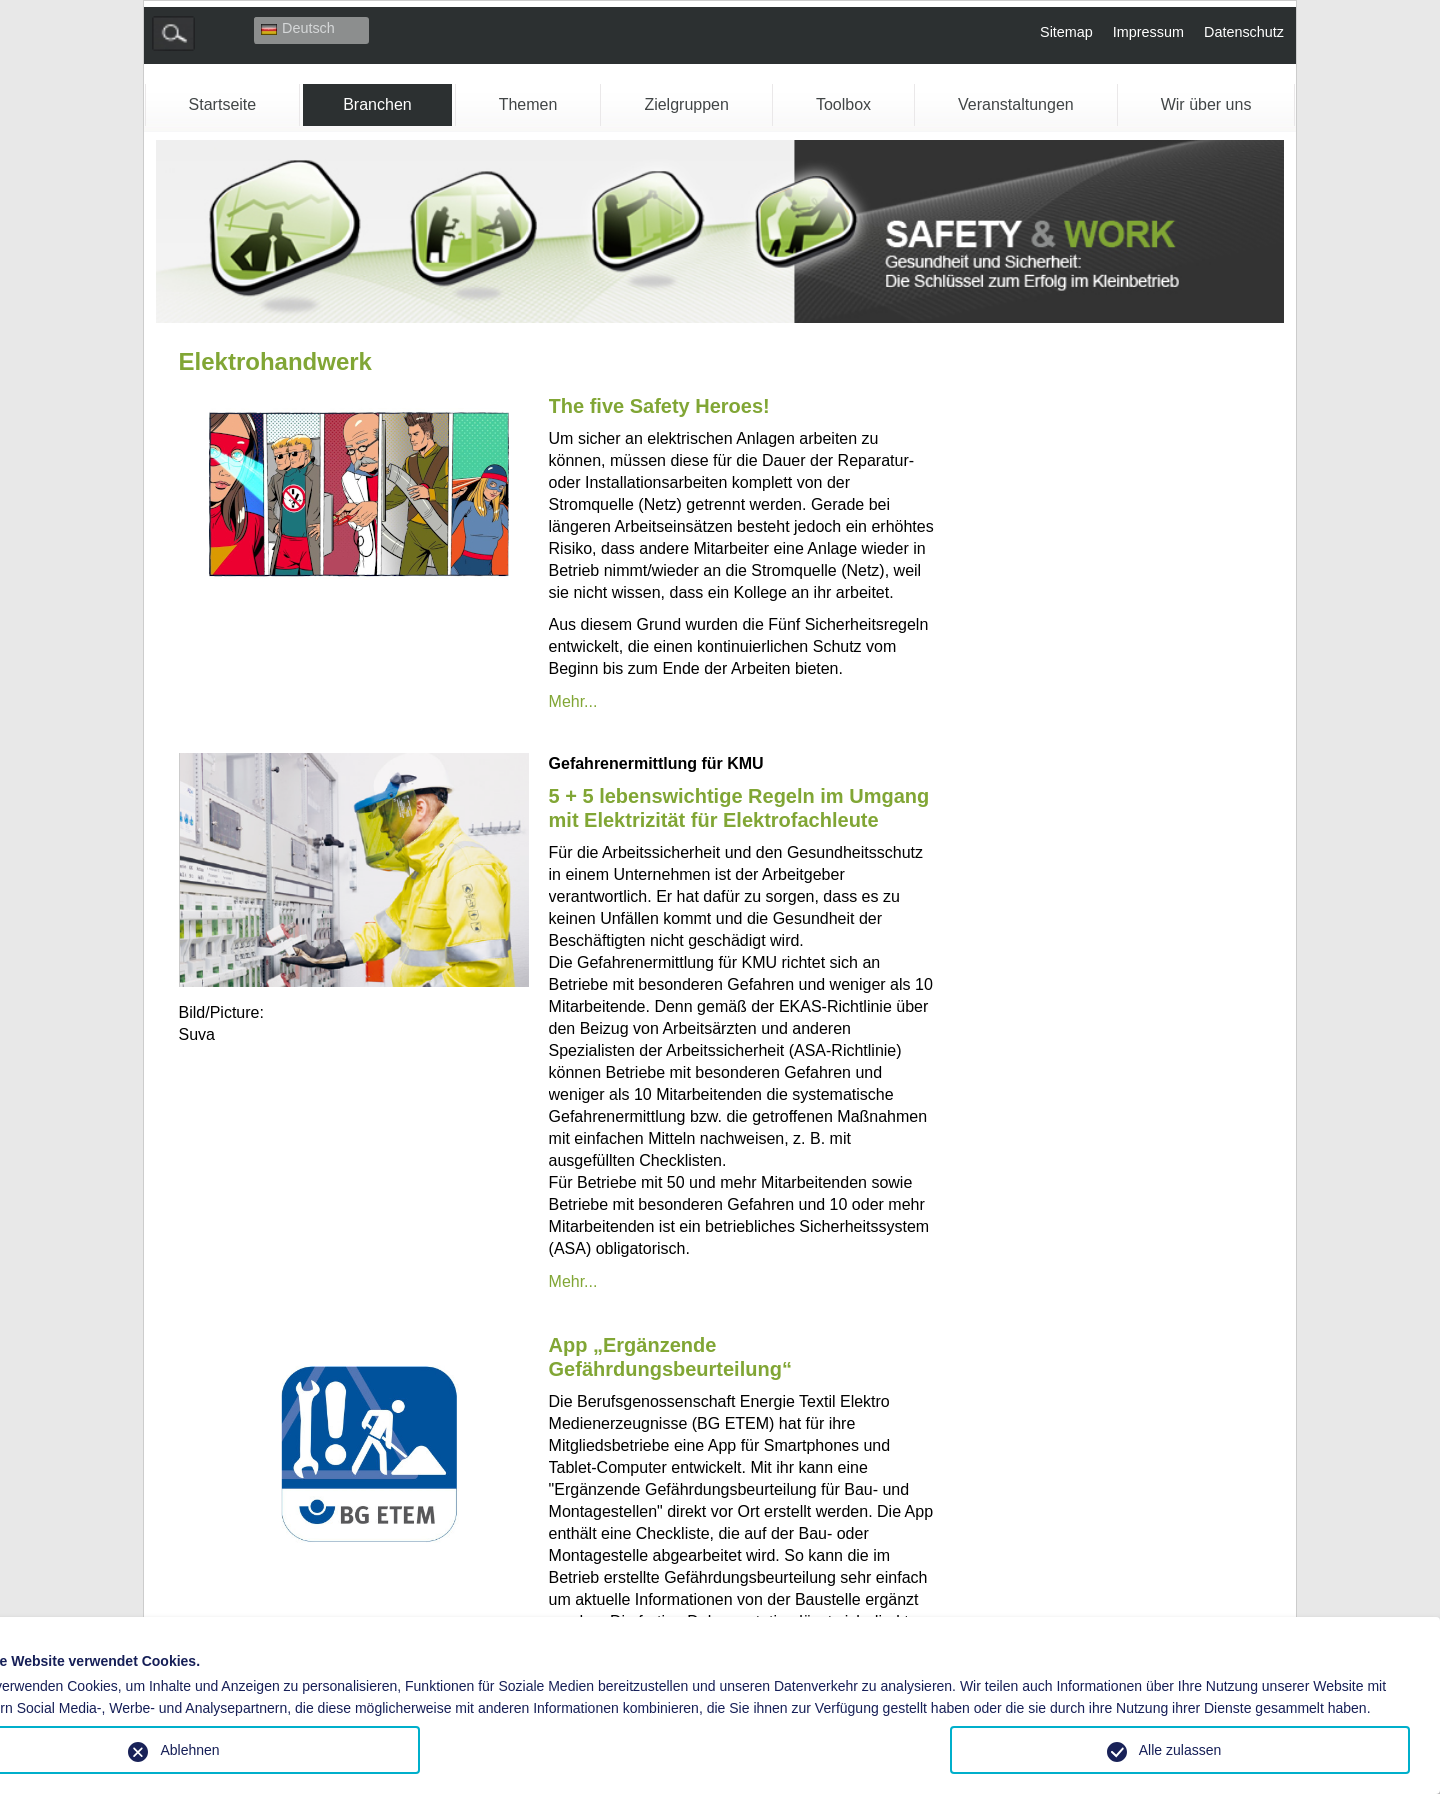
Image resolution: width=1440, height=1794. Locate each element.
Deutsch (298, 28)
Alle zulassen (1180, 1750)
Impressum (1148, 32)
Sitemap (1066, 32)
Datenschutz (1244, 32)
